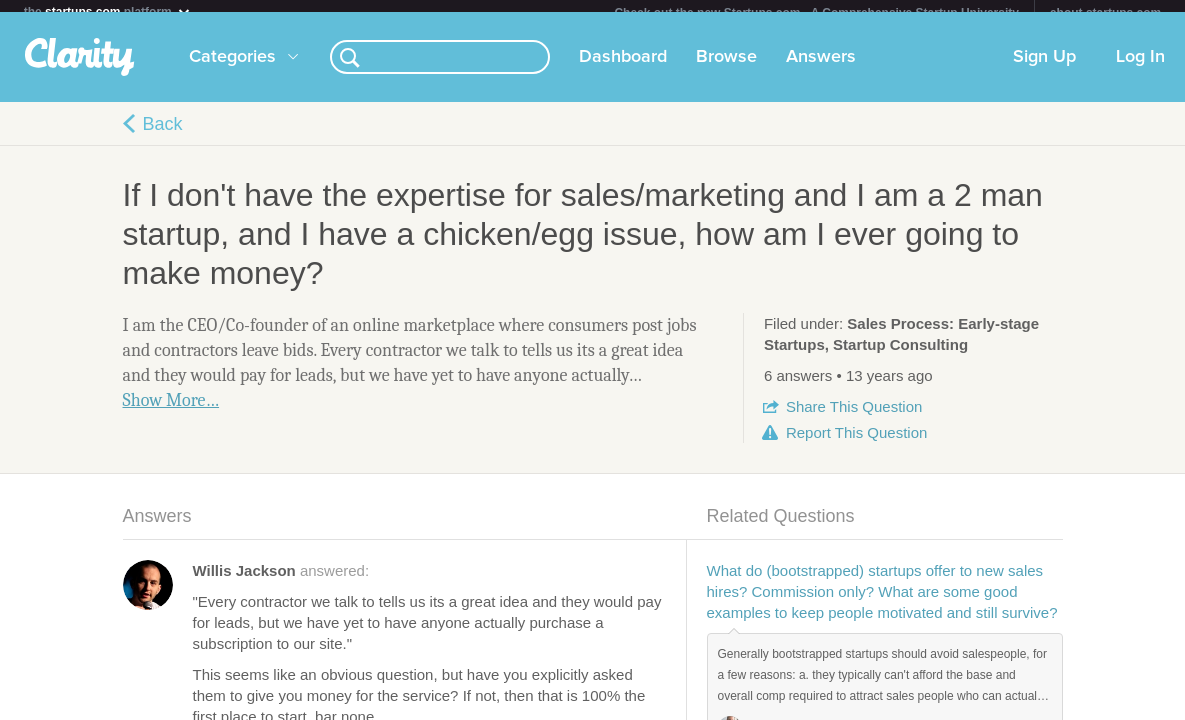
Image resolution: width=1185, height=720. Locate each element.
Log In (1140, 69)
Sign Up (1044, 69)
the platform (108, 11)
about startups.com (1105, 13)
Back (163, 136)
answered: (281, 582)
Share (854, 418)
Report (856, 444)
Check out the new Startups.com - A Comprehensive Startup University (816, 13)
